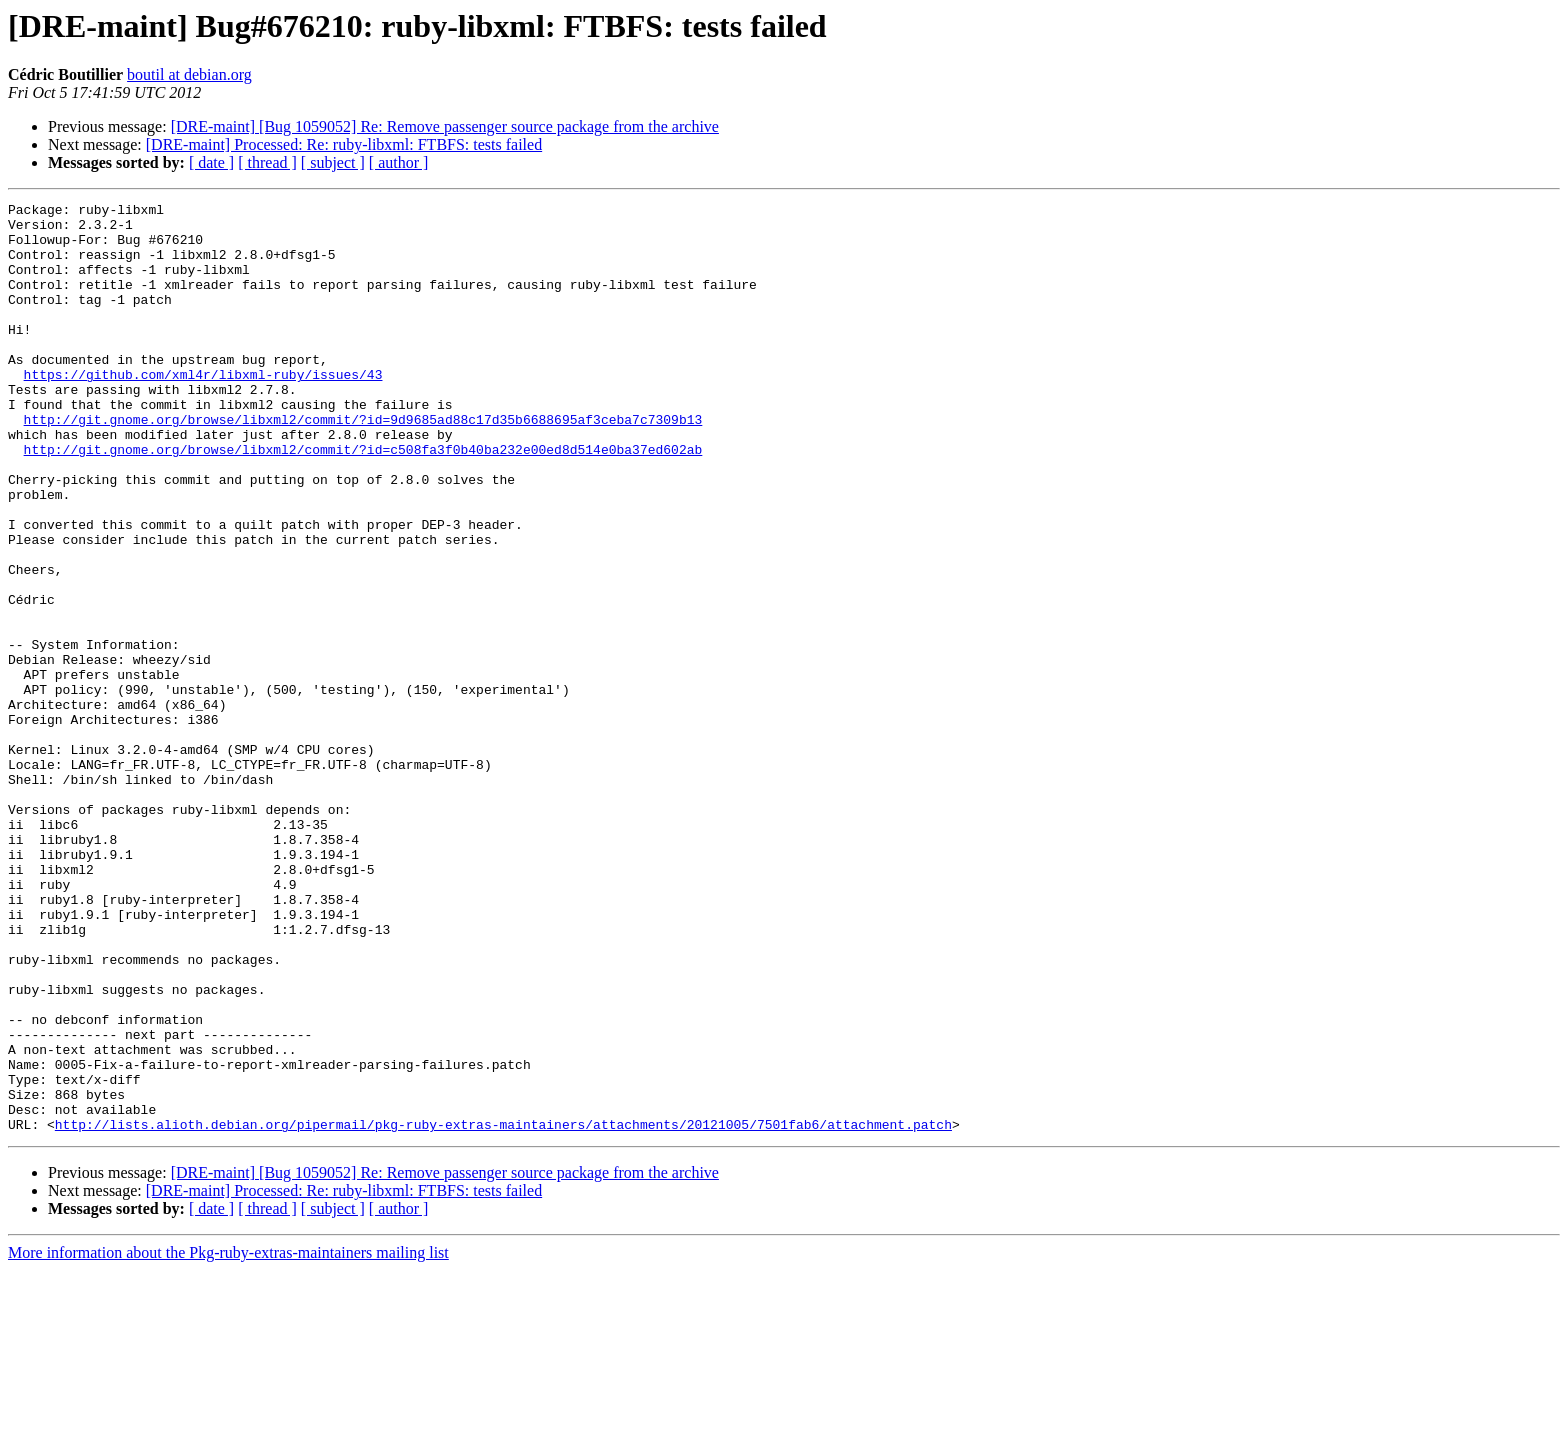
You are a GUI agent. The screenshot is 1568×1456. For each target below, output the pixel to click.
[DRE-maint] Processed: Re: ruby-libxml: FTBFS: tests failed (344, 144)
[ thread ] (267, 162)
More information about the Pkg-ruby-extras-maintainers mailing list (228, 1438)
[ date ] (211, 162)
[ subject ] (333, 162)
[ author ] (399, 162)
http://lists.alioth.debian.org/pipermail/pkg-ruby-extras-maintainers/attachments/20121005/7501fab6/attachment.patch (503, 1310)
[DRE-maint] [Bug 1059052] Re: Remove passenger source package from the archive (445, 126)
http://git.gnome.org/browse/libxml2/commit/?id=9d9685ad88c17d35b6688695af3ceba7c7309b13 (363, 464)
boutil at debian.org (189, 74)
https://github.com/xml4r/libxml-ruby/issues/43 (203, 410)
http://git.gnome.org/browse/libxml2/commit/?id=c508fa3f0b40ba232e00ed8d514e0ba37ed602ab (363, 500)
